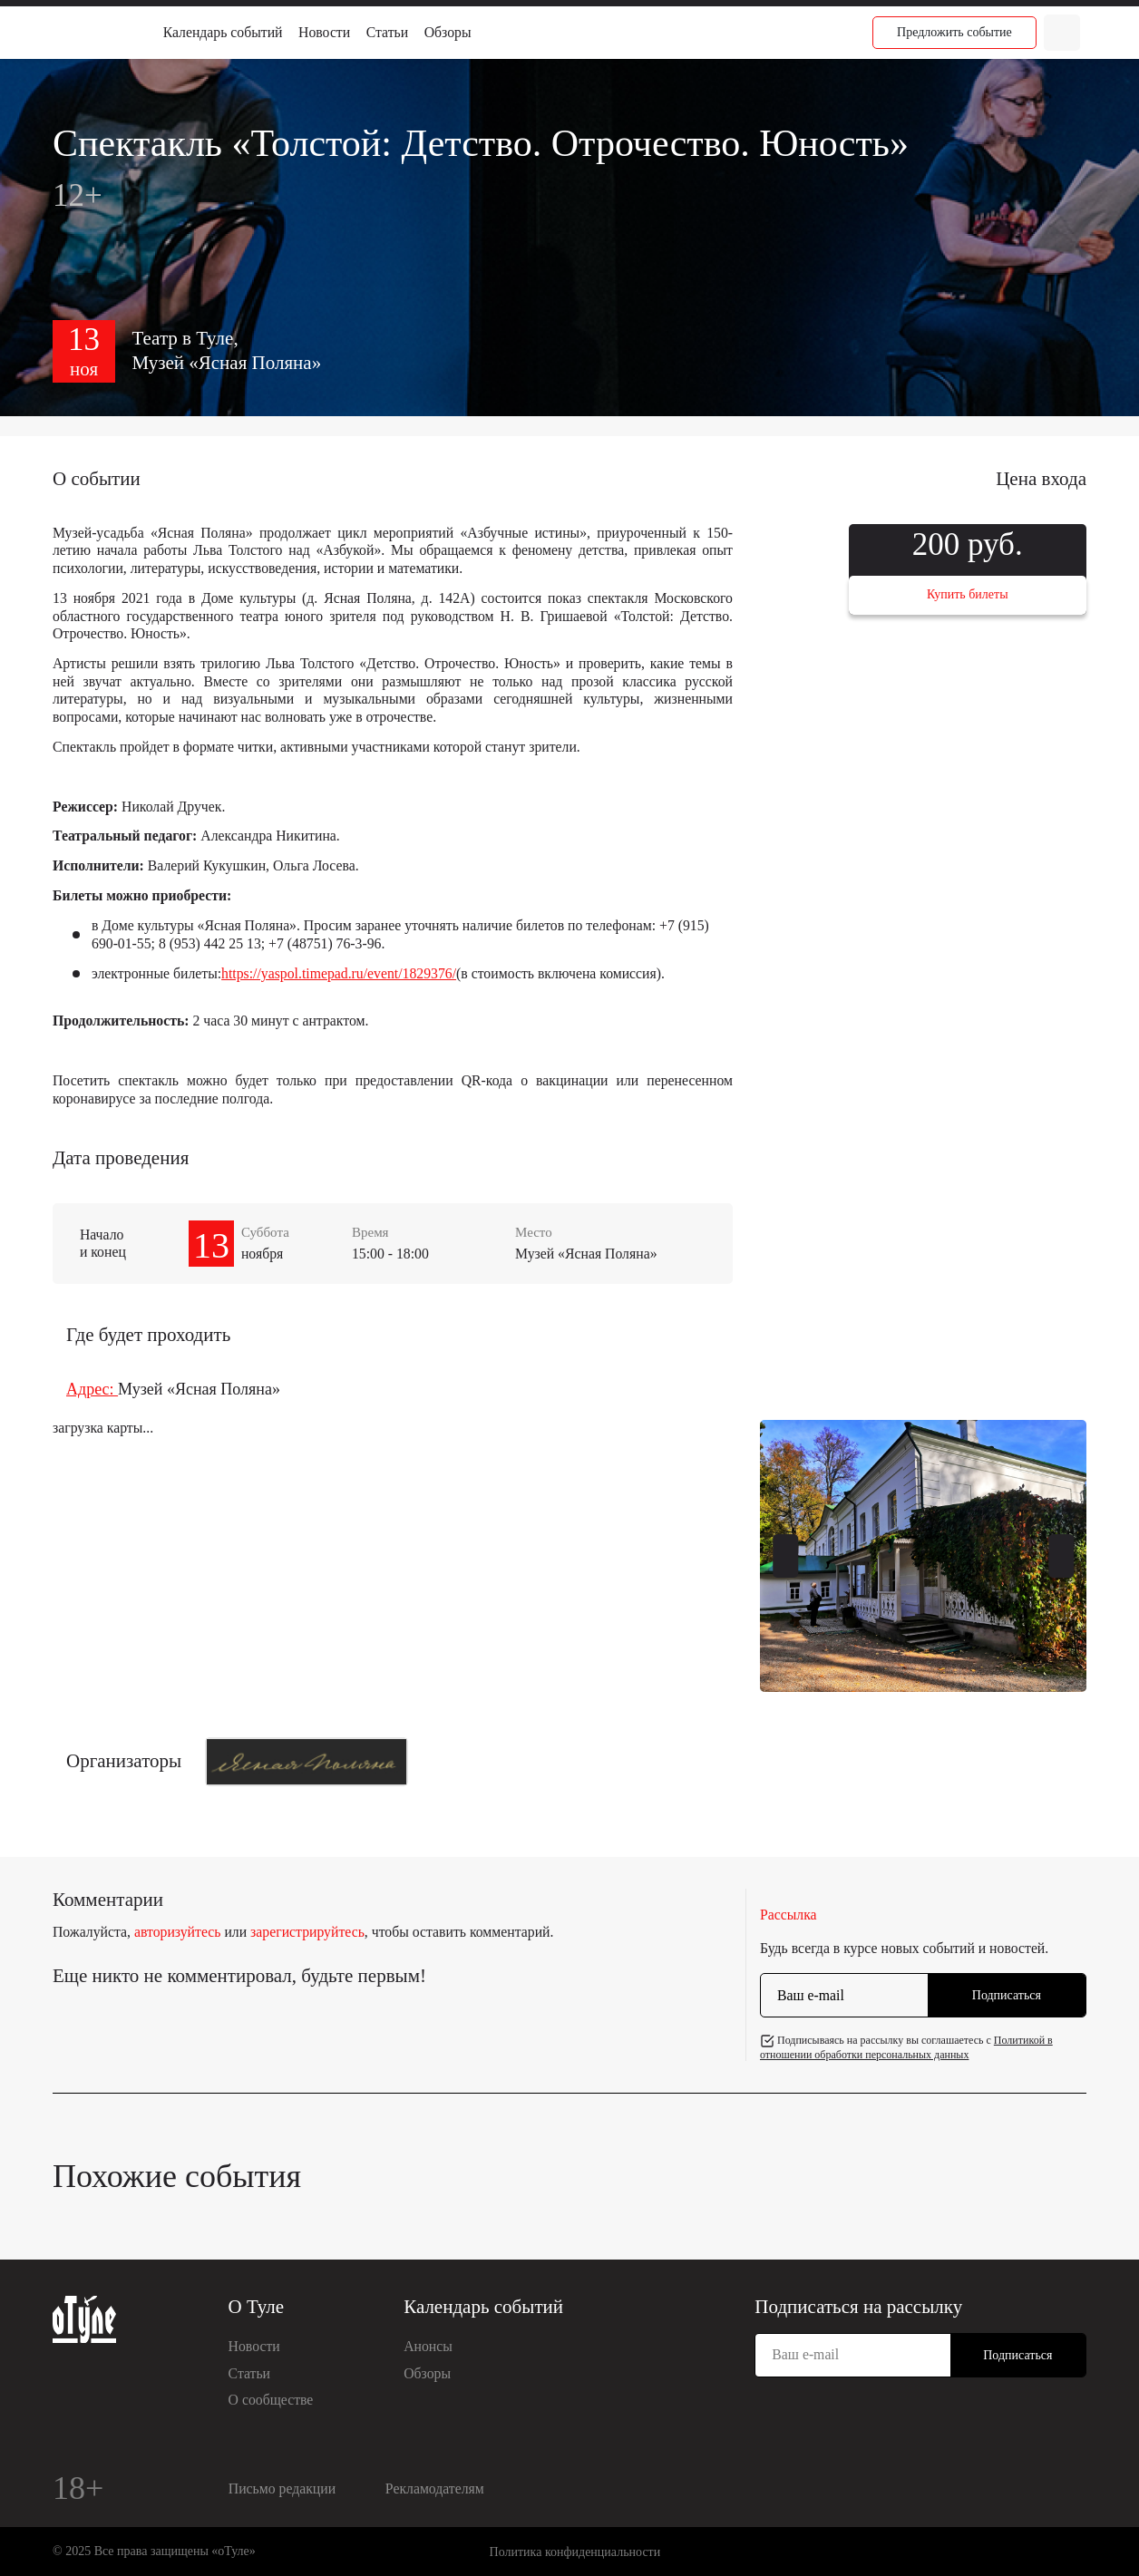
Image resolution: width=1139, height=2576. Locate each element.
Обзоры (448, 32)
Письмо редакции (282, 2488)
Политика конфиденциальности (575, 2552)
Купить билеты (967, 594)
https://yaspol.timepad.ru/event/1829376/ (338, 973)
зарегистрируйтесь (307, 1931)
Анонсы (428, 2346)
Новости (324, 32)
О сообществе (271, 2399)
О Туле (257, 2307)
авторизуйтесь (177, 1931)
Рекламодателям (434, 2488)
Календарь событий (223, 32)
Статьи (387, 32)
